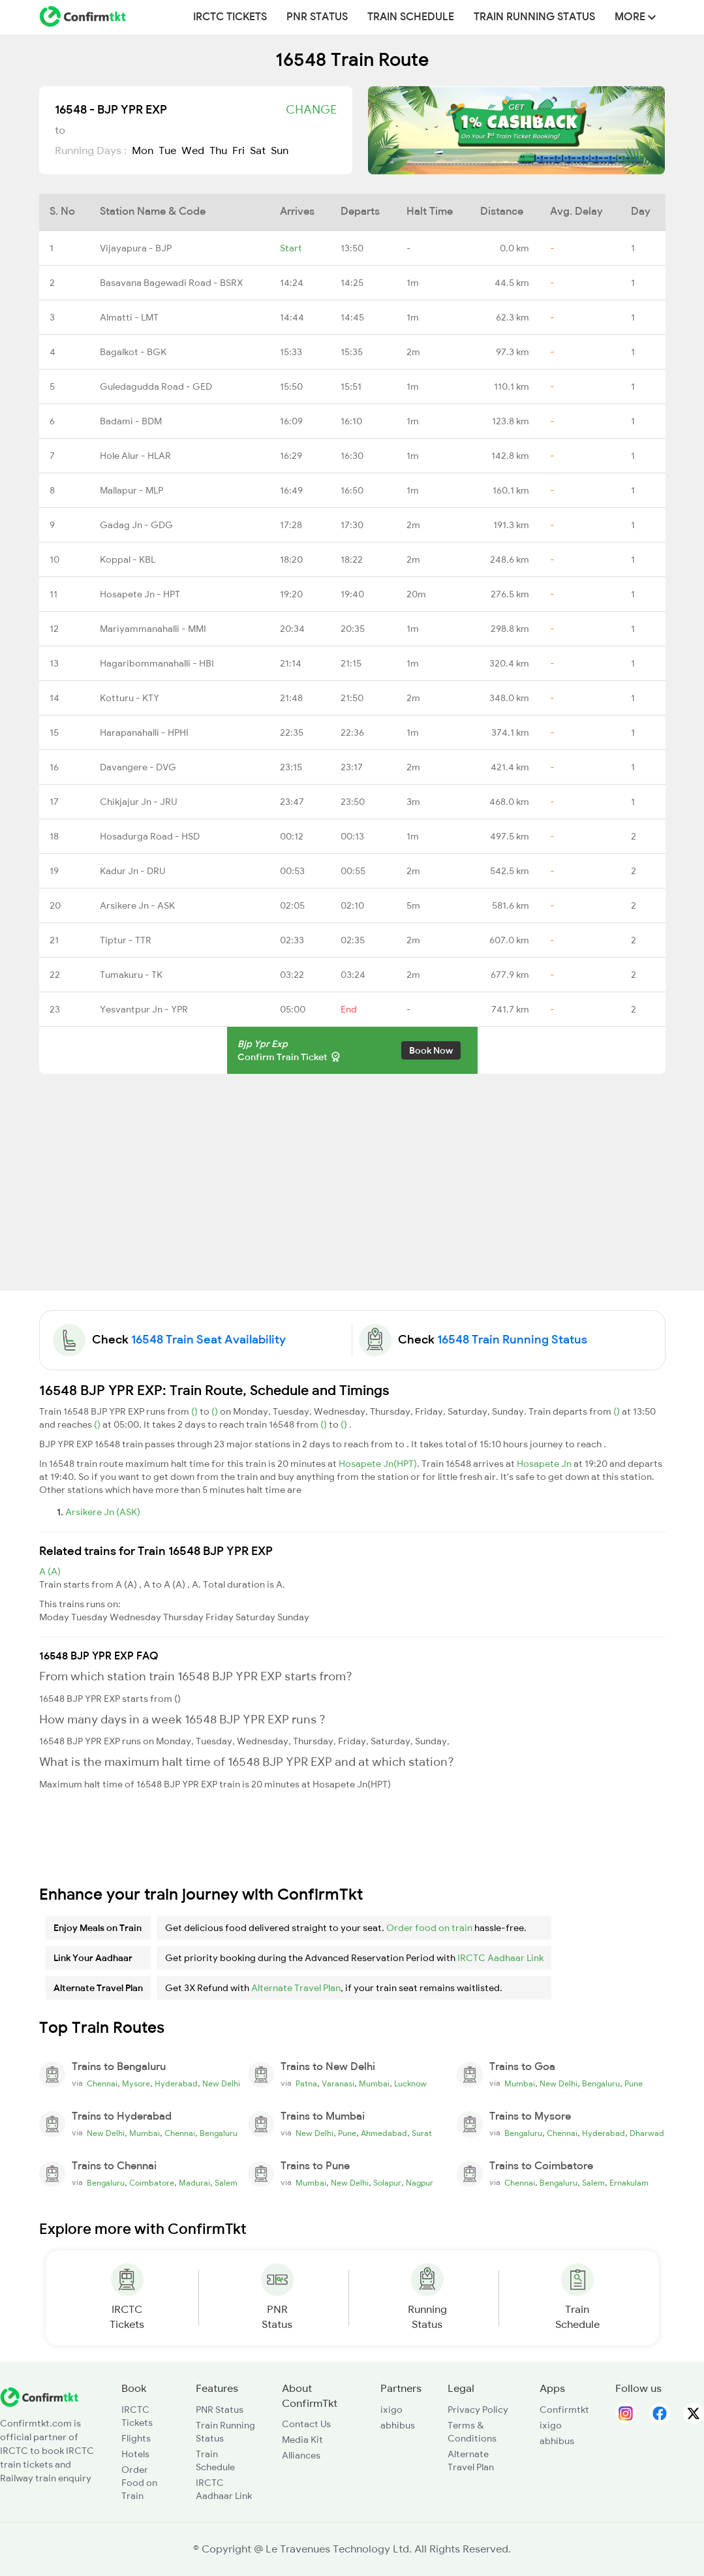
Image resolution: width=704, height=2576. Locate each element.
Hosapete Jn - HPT (140, 594)
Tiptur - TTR (125, 940)
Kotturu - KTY (129, 698)
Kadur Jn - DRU (132, 871)
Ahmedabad (384, 2133)
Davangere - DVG (138, 767)
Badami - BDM (131, 421)
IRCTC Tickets (230, 17)
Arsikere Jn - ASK (137, 905)
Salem (226, 2183)
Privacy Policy (478, 2409)
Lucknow (410, 2083)
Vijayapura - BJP (136, 248)
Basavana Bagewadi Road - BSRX (171, 282)
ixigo (391, 2409)
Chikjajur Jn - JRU (138, 801)
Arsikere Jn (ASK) (102, 1512)
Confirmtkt (564, 2409)
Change (311, 109)
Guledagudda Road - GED (156, 386)
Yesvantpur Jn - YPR (144, 1009)
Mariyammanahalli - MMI (153, 628)
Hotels (135, 2454)
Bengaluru (601, 2083)
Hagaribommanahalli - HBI (157, 663)
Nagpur (419, 2183)
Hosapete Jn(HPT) (378, 1463)
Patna (306, 2083)
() (195, 1411)
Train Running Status (534, 17)
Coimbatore (151, 2183)
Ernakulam (629, 2183)
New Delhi (221, 2083)
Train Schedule (410, 17)
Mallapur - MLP (131, 490)
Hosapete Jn (545, 1463)
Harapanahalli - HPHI (144, 732)
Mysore (136, 2083)
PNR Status (317, 17)
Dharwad (647, 2133)
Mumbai (374, 2083)
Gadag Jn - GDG (136, 525)
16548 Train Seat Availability (208, 1339)
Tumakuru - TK (131, 974)
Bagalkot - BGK (133, 352)
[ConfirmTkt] (39, 2396)
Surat (422, 2133)
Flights (136, 2438)
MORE (635, 17)
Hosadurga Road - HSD (150, 836)
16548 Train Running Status (512, 1339)
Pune (633, 2083)
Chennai (102, 2083)
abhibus (397, 2425)
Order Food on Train (139, 2482)
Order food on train (429, 1928)
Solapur (387, 2183)
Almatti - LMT (129, 317)
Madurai (194, 2183)
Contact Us (306, 2424)
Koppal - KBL (127, 559)
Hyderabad (176, 2083)
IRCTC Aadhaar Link (500, 1958)
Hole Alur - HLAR (135, 455)
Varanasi (338, 2083)
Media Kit (302, 2439)
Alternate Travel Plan (296, 1988)
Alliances (301, 2455)
